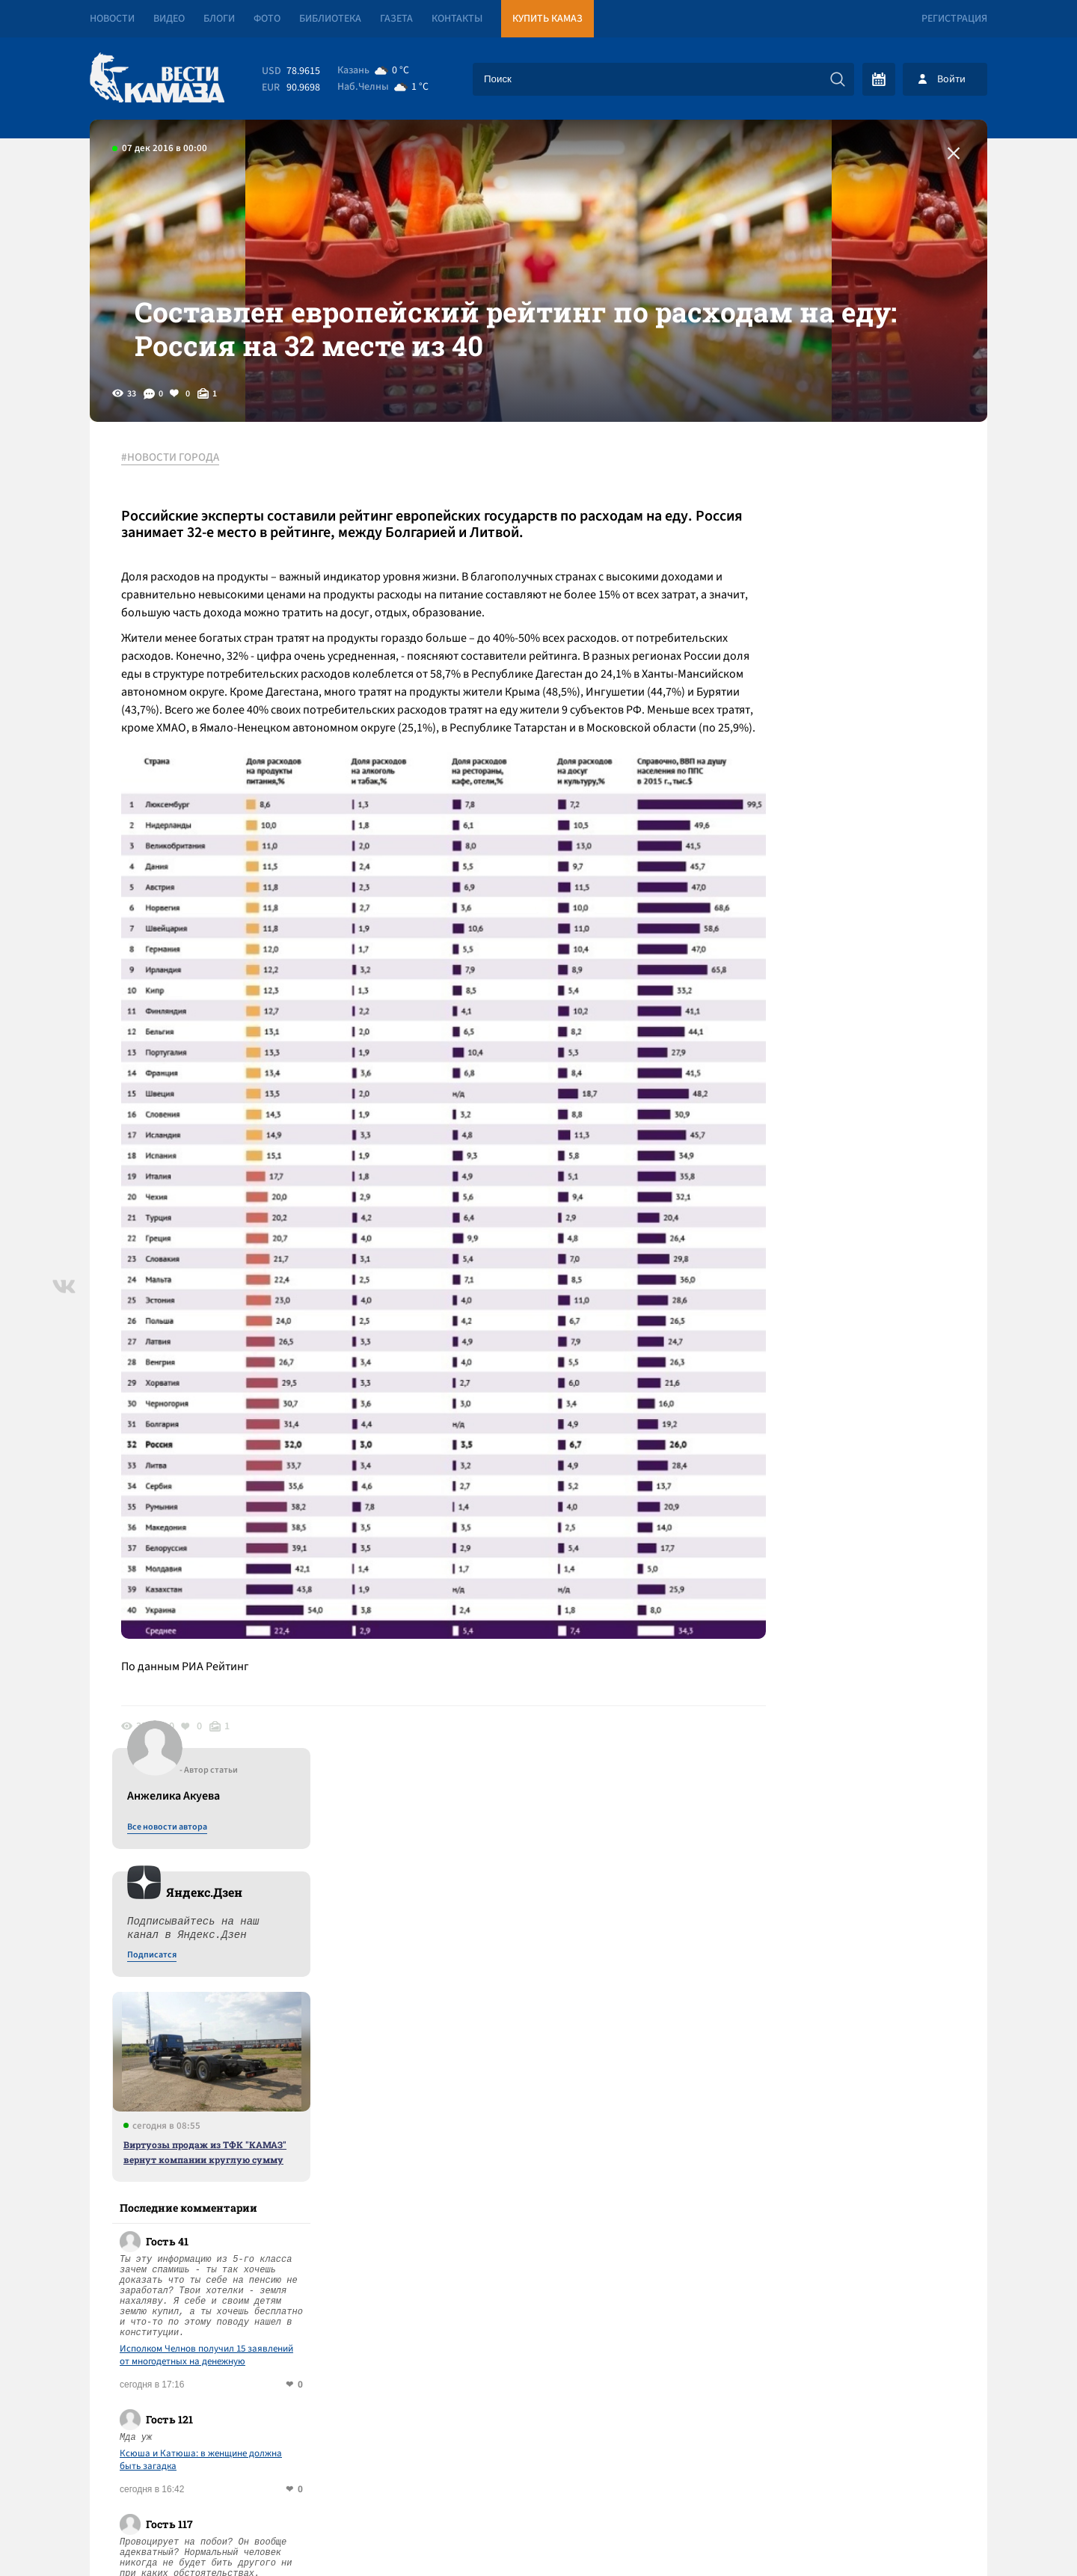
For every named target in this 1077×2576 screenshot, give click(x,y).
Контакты (457, 18)
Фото (267, 18)
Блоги (219, 18)
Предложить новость (839, 2050)
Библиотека (330, 18)
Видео (169, 18)
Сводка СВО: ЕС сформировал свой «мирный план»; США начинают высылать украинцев (364, 2113)
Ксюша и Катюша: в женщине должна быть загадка (855, 1142)
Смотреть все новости (584, 2001)
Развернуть (539, 2476)
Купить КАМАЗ (547, 18)
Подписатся (806, 637)
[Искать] (837, 79)
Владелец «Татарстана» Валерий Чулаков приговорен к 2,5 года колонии (313, 2167)
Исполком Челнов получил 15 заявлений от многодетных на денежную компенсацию (861, 1037)
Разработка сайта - (930, 2534)
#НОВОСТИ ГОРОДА (176, 492)
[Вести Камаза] (157, 78)
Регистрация (954, 18)
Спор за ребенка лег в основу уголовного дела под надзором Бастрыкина (861, 1278)
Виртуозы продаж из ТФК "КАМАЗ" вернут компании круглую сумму (859, 834)
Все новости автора (822, 509)
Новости (112, 18)
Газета (396, 18)
